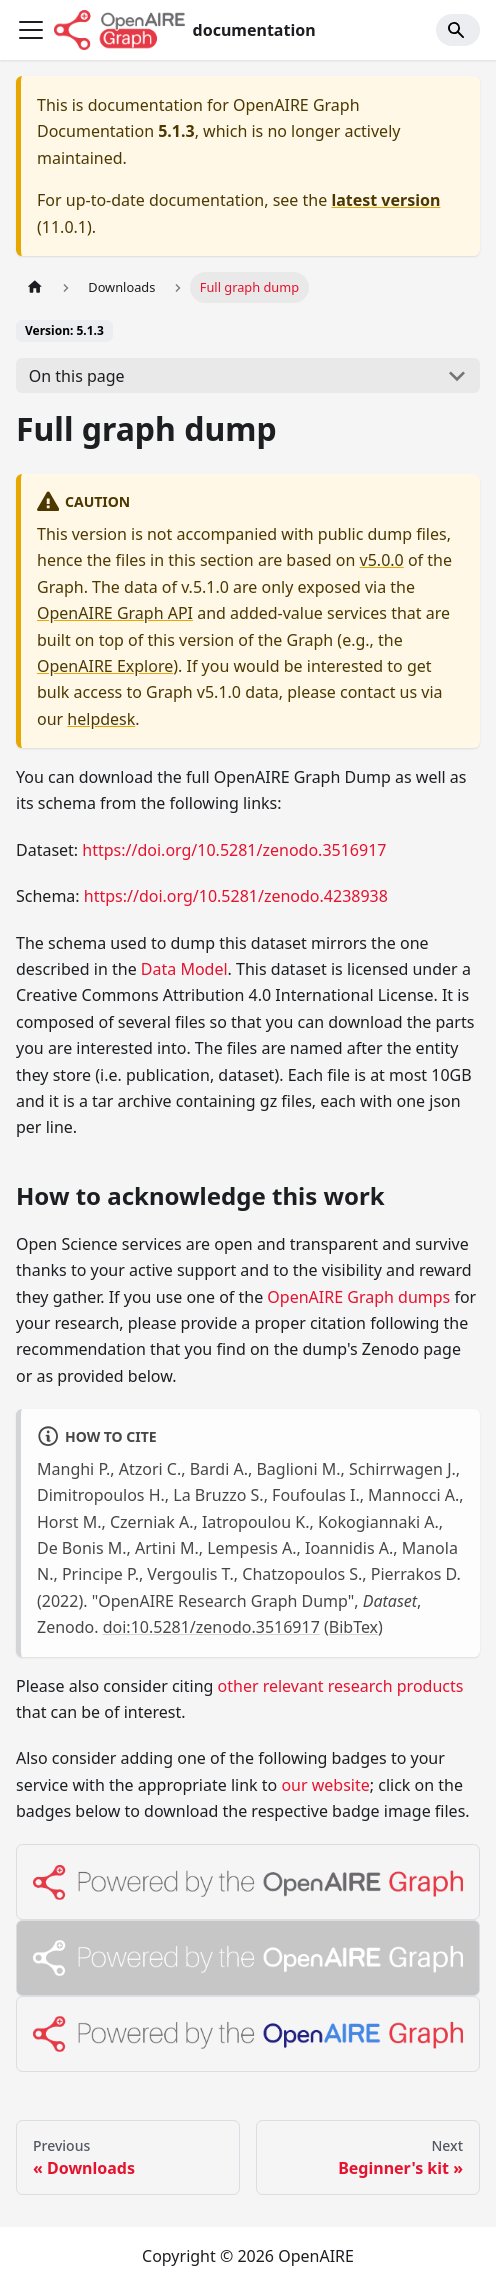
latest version (385, 200)
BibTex (353, 1627)
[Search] (458, 30)
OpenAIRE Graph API (115, 613)
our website (325, 1785)
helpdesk (101, 719)
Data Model (184, 969)
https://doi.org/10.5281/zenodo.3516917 (234, 850)
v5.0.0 (382, 560)
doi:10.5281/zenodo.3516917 (211, 1627)
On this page (77, 376)
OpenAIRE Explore (105, 666)
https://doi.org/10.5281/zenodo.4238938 (236, 896)
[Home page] (35, 287)
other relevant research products (341, 1686)
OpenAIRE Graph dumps (358, 1297)
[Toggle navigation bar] (31, 30)
